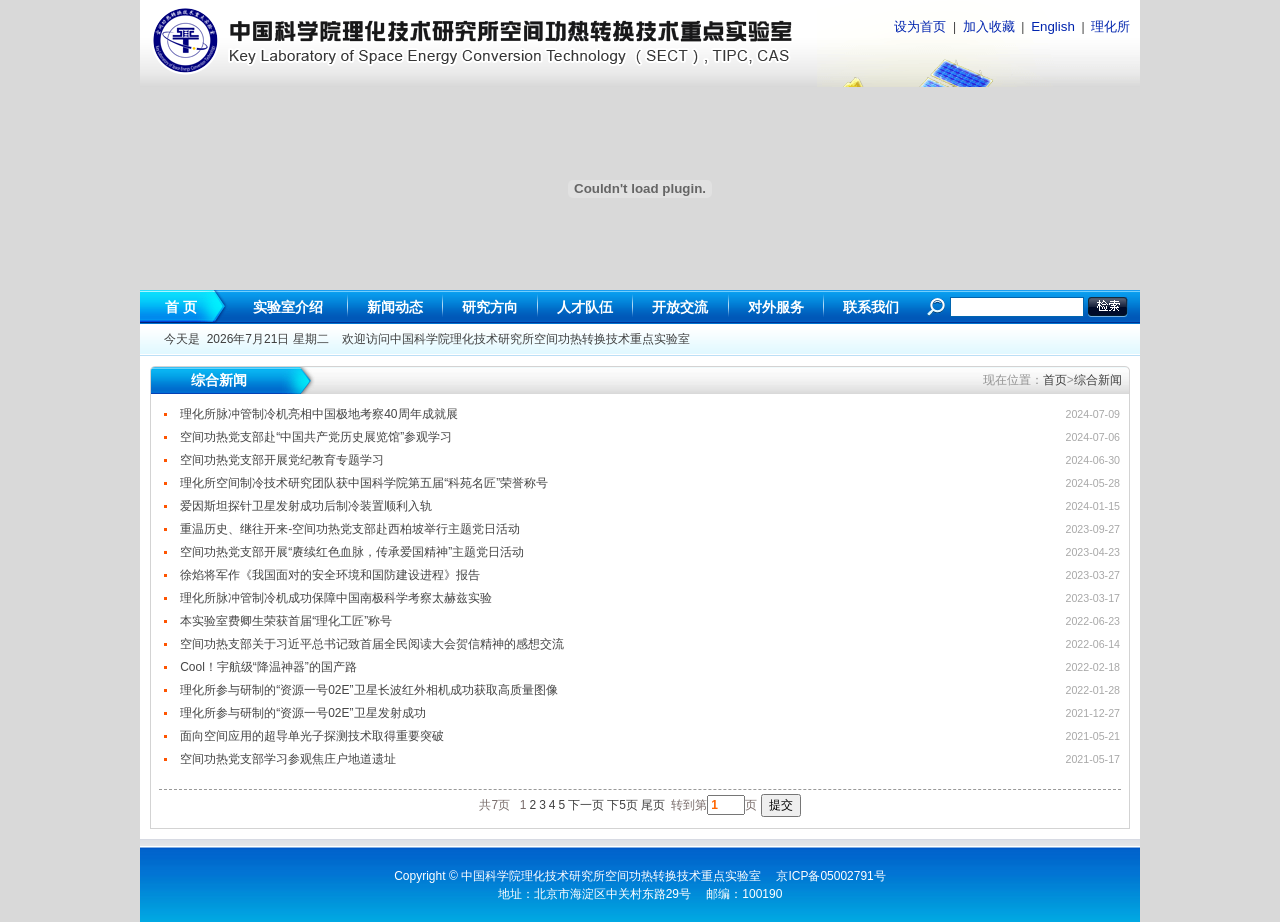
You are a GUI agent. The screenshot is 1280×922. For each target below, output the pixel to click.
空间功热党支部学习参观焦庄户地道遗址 (288, 759)
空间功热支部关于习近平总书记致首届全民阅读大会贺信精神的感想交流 (372, 644)
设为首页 (920, 26)
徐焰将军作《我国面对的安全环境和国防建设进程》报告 (330, 575)
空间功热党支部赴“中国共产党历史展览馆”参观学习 (316, 437)
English (1053, 26)
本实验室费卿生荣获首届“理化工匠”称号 (286, 621)
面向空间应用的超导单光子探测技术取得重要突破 (312, 736)
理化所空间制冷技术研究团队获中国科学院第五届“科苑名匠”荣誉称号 (364, 483)
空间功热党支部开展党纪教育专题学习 (282, 460)
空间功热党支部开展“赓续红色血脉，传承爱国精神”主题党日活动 (352, 552)
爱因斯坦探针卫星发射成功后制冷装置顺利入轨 (306, 506)
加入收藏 (989, 26)
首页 (1055, 380)
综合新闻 (1098, 380)
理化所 (1110, 26)
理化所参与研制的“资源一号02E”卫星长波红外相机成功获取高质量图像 (368, 690)
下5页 (622, 805)
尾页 (653, 805)
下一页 (586, 805)
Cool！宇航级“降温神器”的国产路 (268, 667)
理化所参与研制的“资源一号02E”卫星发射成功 (302, 713)
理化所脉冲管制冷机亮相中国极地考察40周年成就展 (318, 414)
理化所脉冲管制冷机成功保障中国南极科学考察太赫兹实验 (336, 598)
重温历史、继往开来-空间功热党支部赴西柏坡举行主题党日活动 (350, 529)
